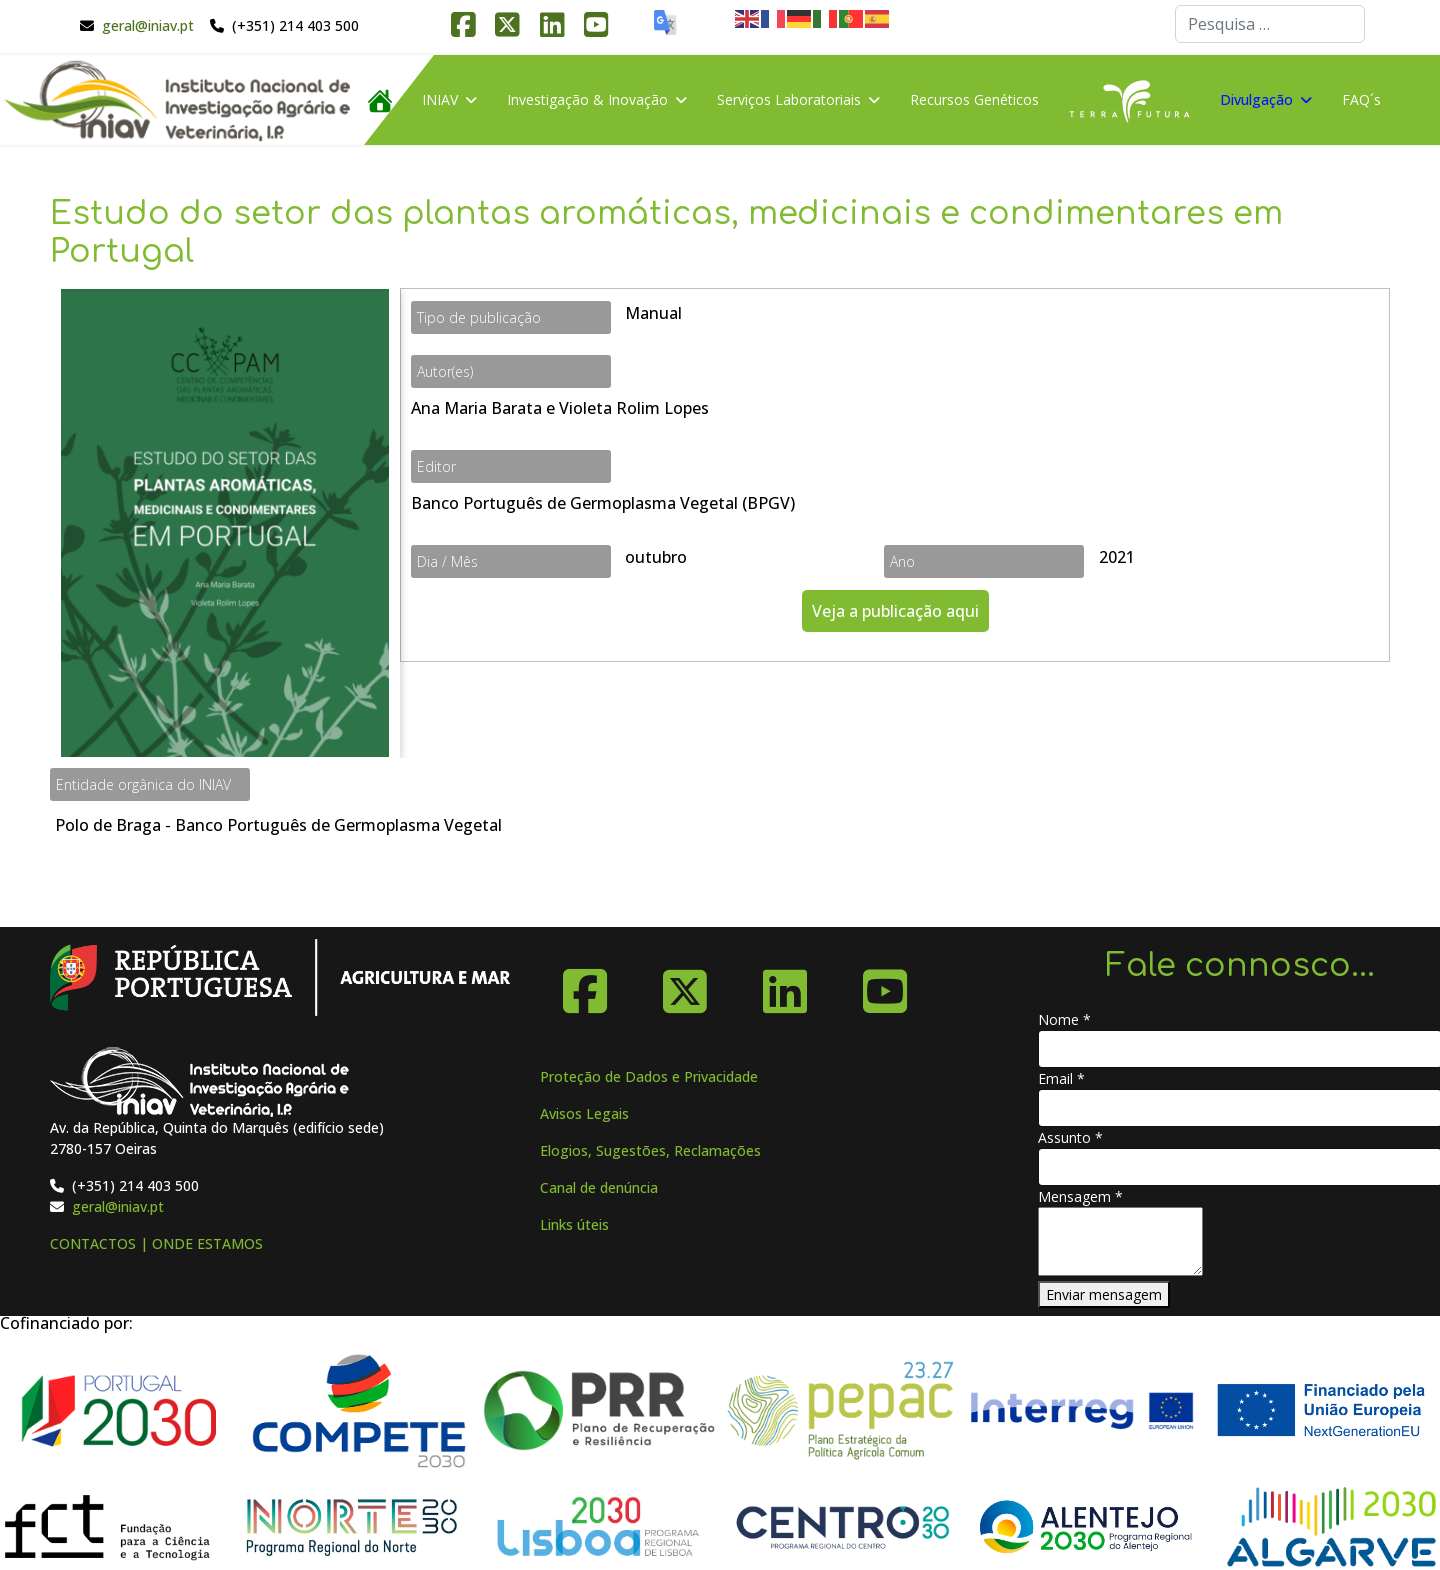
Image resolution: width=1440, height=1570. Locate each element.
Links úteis (574, 1224)
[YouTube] (885, 984)
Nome (1064, 1019)
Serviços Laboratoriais (789, 99)
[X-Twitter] (685, 984)
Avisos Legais (584, 1113)
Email (1061, 1078)
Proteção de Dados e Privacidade (649, 1076)
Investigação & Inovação (587, 99)
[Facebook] (585, 984)
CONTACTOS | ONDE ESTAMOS (156, 1243)
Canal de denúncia (599, 1187)
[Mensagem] (1120, 1241)
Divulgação (1256, 99)
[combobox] (1270, 24)
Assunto (1070, 1137)
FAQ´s (1361, 99)
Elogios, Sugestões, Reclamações (650, 1150)
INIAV (440, 99)
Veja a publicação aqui (895, 611)
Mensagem (1080, 1196)
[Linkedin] (785, 984)
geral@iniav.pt (148, 25)
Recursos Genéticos (974, 99)
